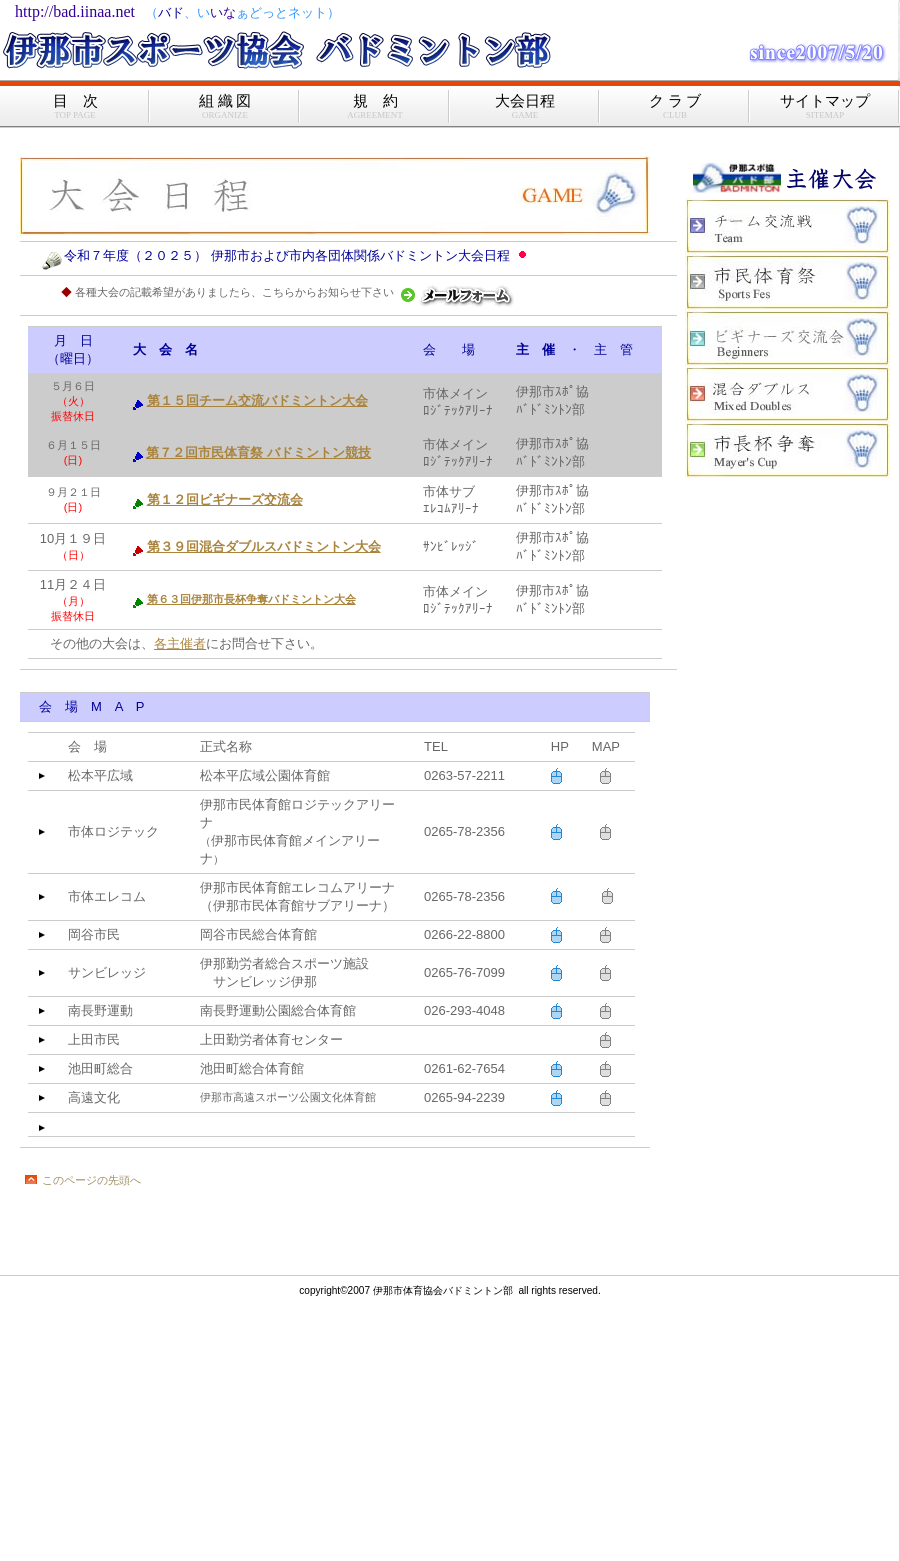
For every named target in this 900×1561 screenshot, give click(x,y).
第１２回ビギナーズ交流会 (225, 499)
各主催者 (180, 643)
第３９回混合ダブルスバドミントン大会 (264, 546)
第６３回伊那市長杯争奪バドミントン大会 (251, 599)
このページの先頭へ (91, 1180)
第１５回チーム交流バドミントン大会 (257, 400)
